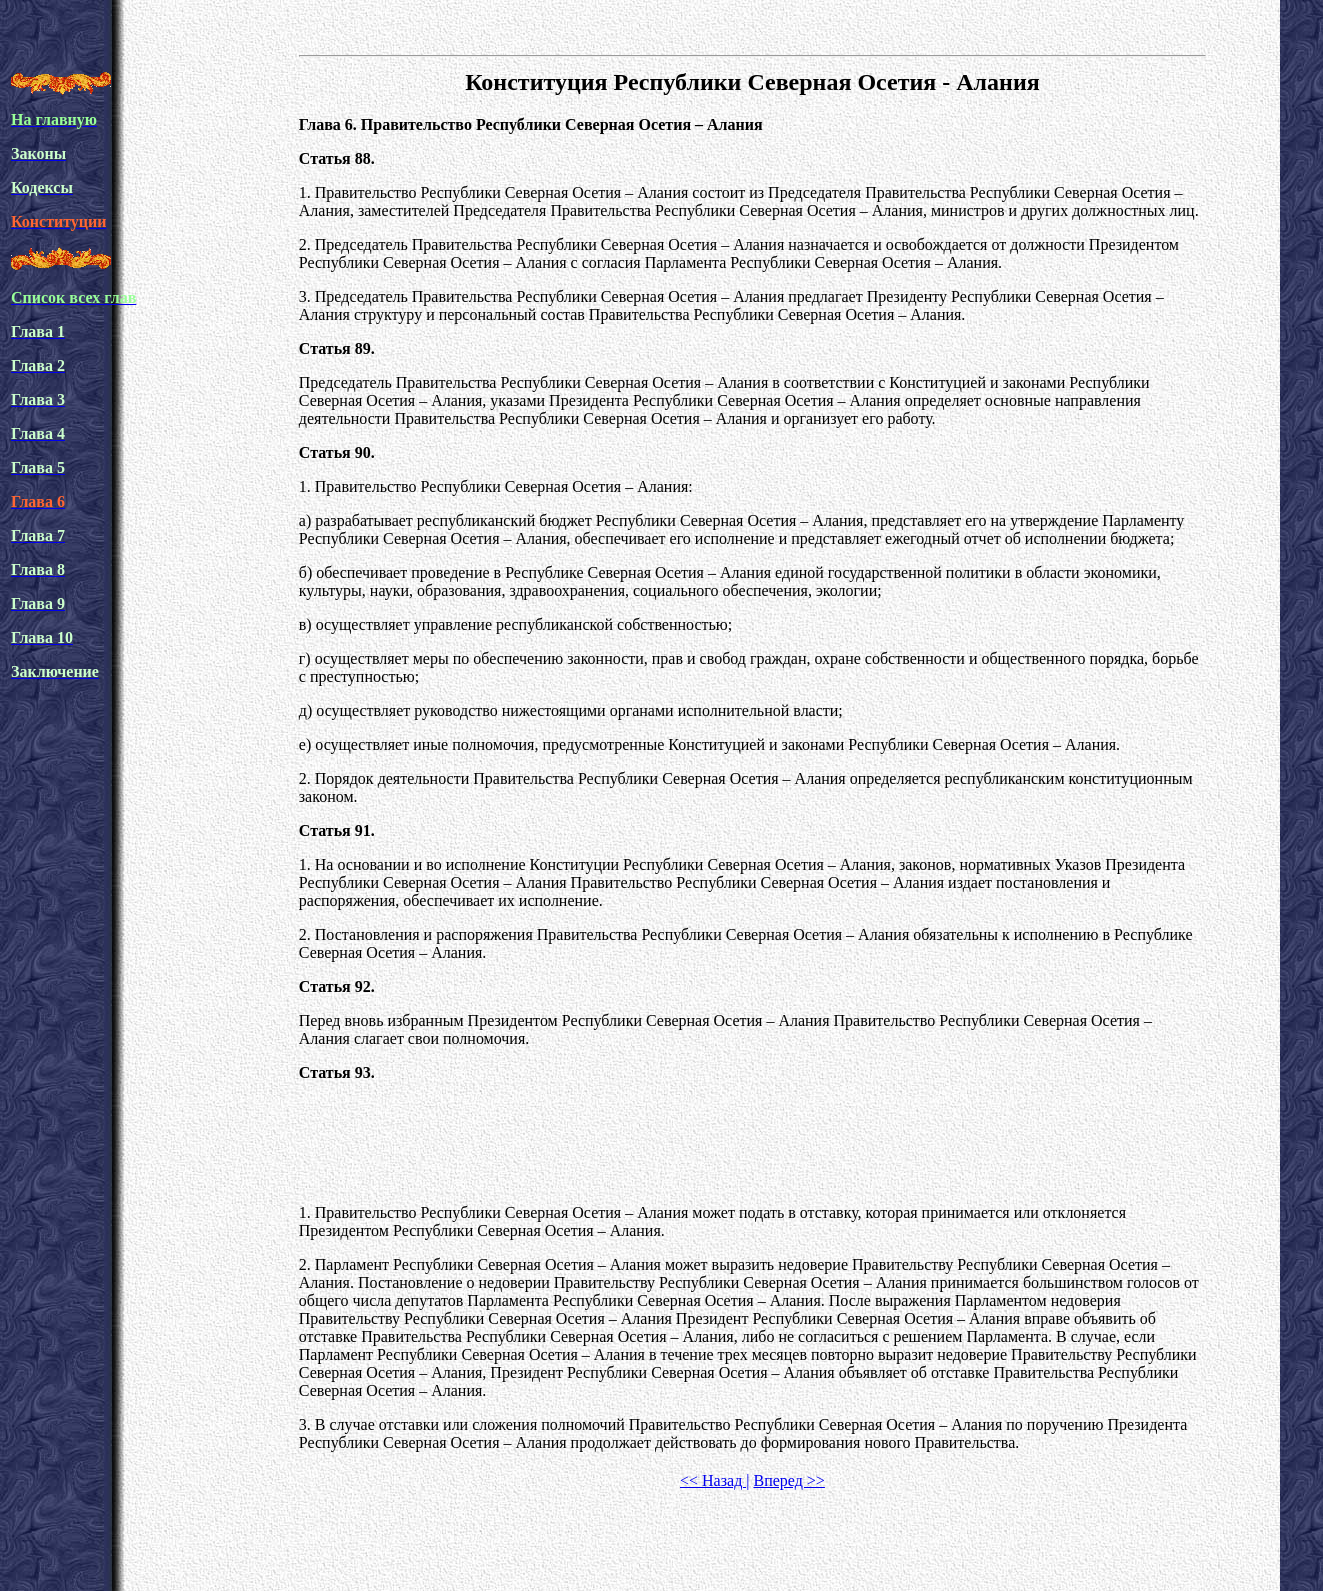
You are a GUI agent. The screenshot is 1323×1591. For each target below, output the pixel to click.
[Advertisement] (752, 1143)
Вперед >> (788, 1480)
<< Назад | (714, 1480)
